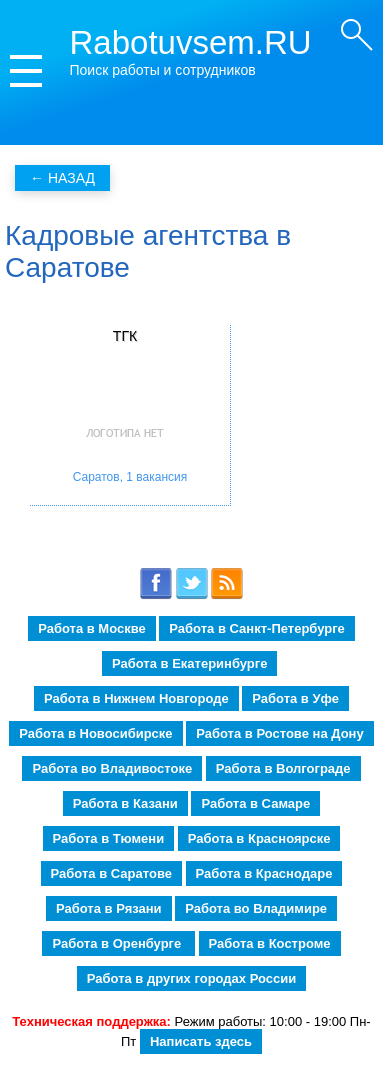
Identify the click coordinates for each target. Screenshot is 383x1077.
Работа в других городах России (191, 978)
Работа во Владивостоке (112, 768)
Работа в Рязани (109, 908)
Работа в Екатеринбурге (189, 663)
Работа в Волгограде (283, 768)
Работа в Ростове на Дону (279, 733)
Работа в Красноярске (259, 838)
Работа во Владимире (256, 908)
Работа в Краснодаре (264, 873)
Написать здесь (201, 1041)
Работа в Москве (92, 628)
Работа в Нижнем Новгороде (136, 698)
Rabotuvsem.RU (191, 42)
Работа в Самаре (255, 803)
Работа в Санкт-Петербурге (256, 628)
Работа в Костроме (270, 943)
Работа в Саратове (111, 873)
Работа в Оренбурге (118, 943)
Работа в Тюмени (109, 838)
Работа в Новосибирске (95, 733)
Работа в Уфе (295, 698)
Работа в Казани (125, 803)
